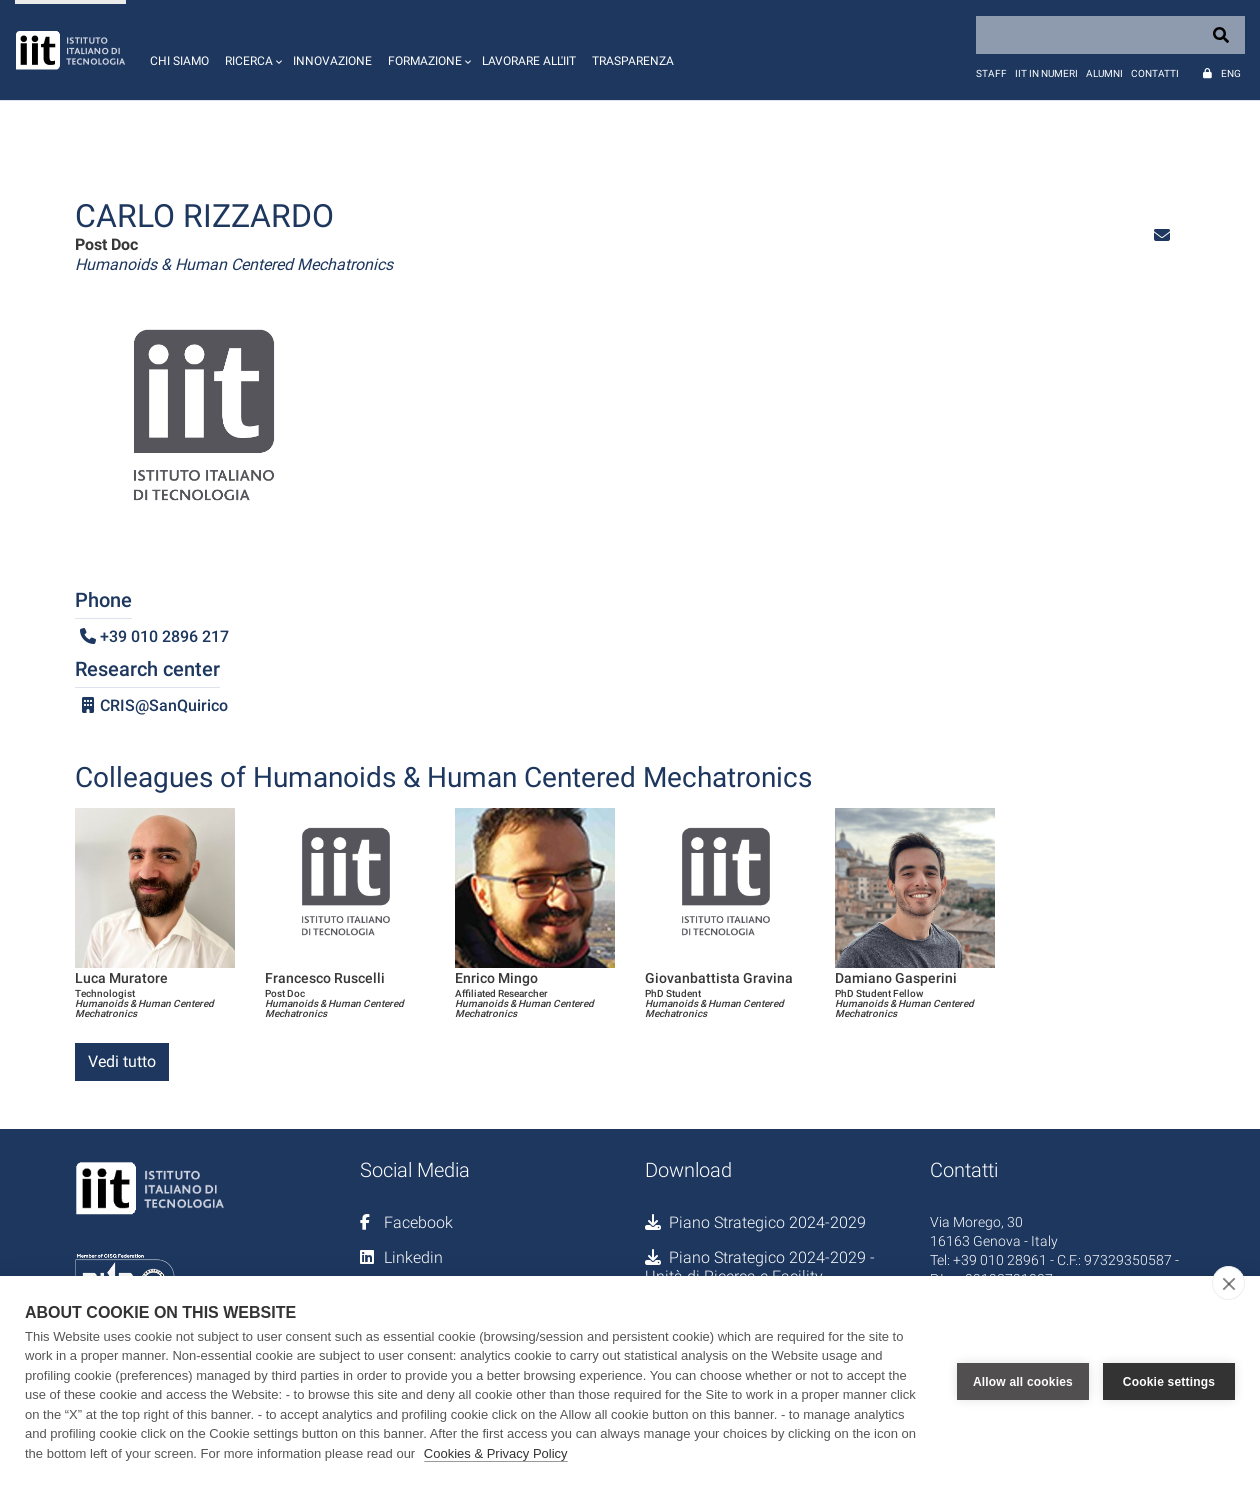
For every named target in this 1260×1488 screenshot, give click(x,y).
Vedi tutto (122, 1061)
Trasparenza (633, 61)
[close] (1228, 1283)
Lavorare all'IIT (529, 61)
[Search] (1110, 35)
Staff (991, 73)
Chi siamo (179, 61)
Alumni (1104, 73)
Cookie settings (1169, 1382)
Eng (1231, 73)
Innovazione (332, 61)
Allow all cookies (1023, 1382)
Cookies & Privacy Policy (496, 1453)
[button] (251, 50)
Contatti (1155, 73)
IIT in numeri (1046, 73)
